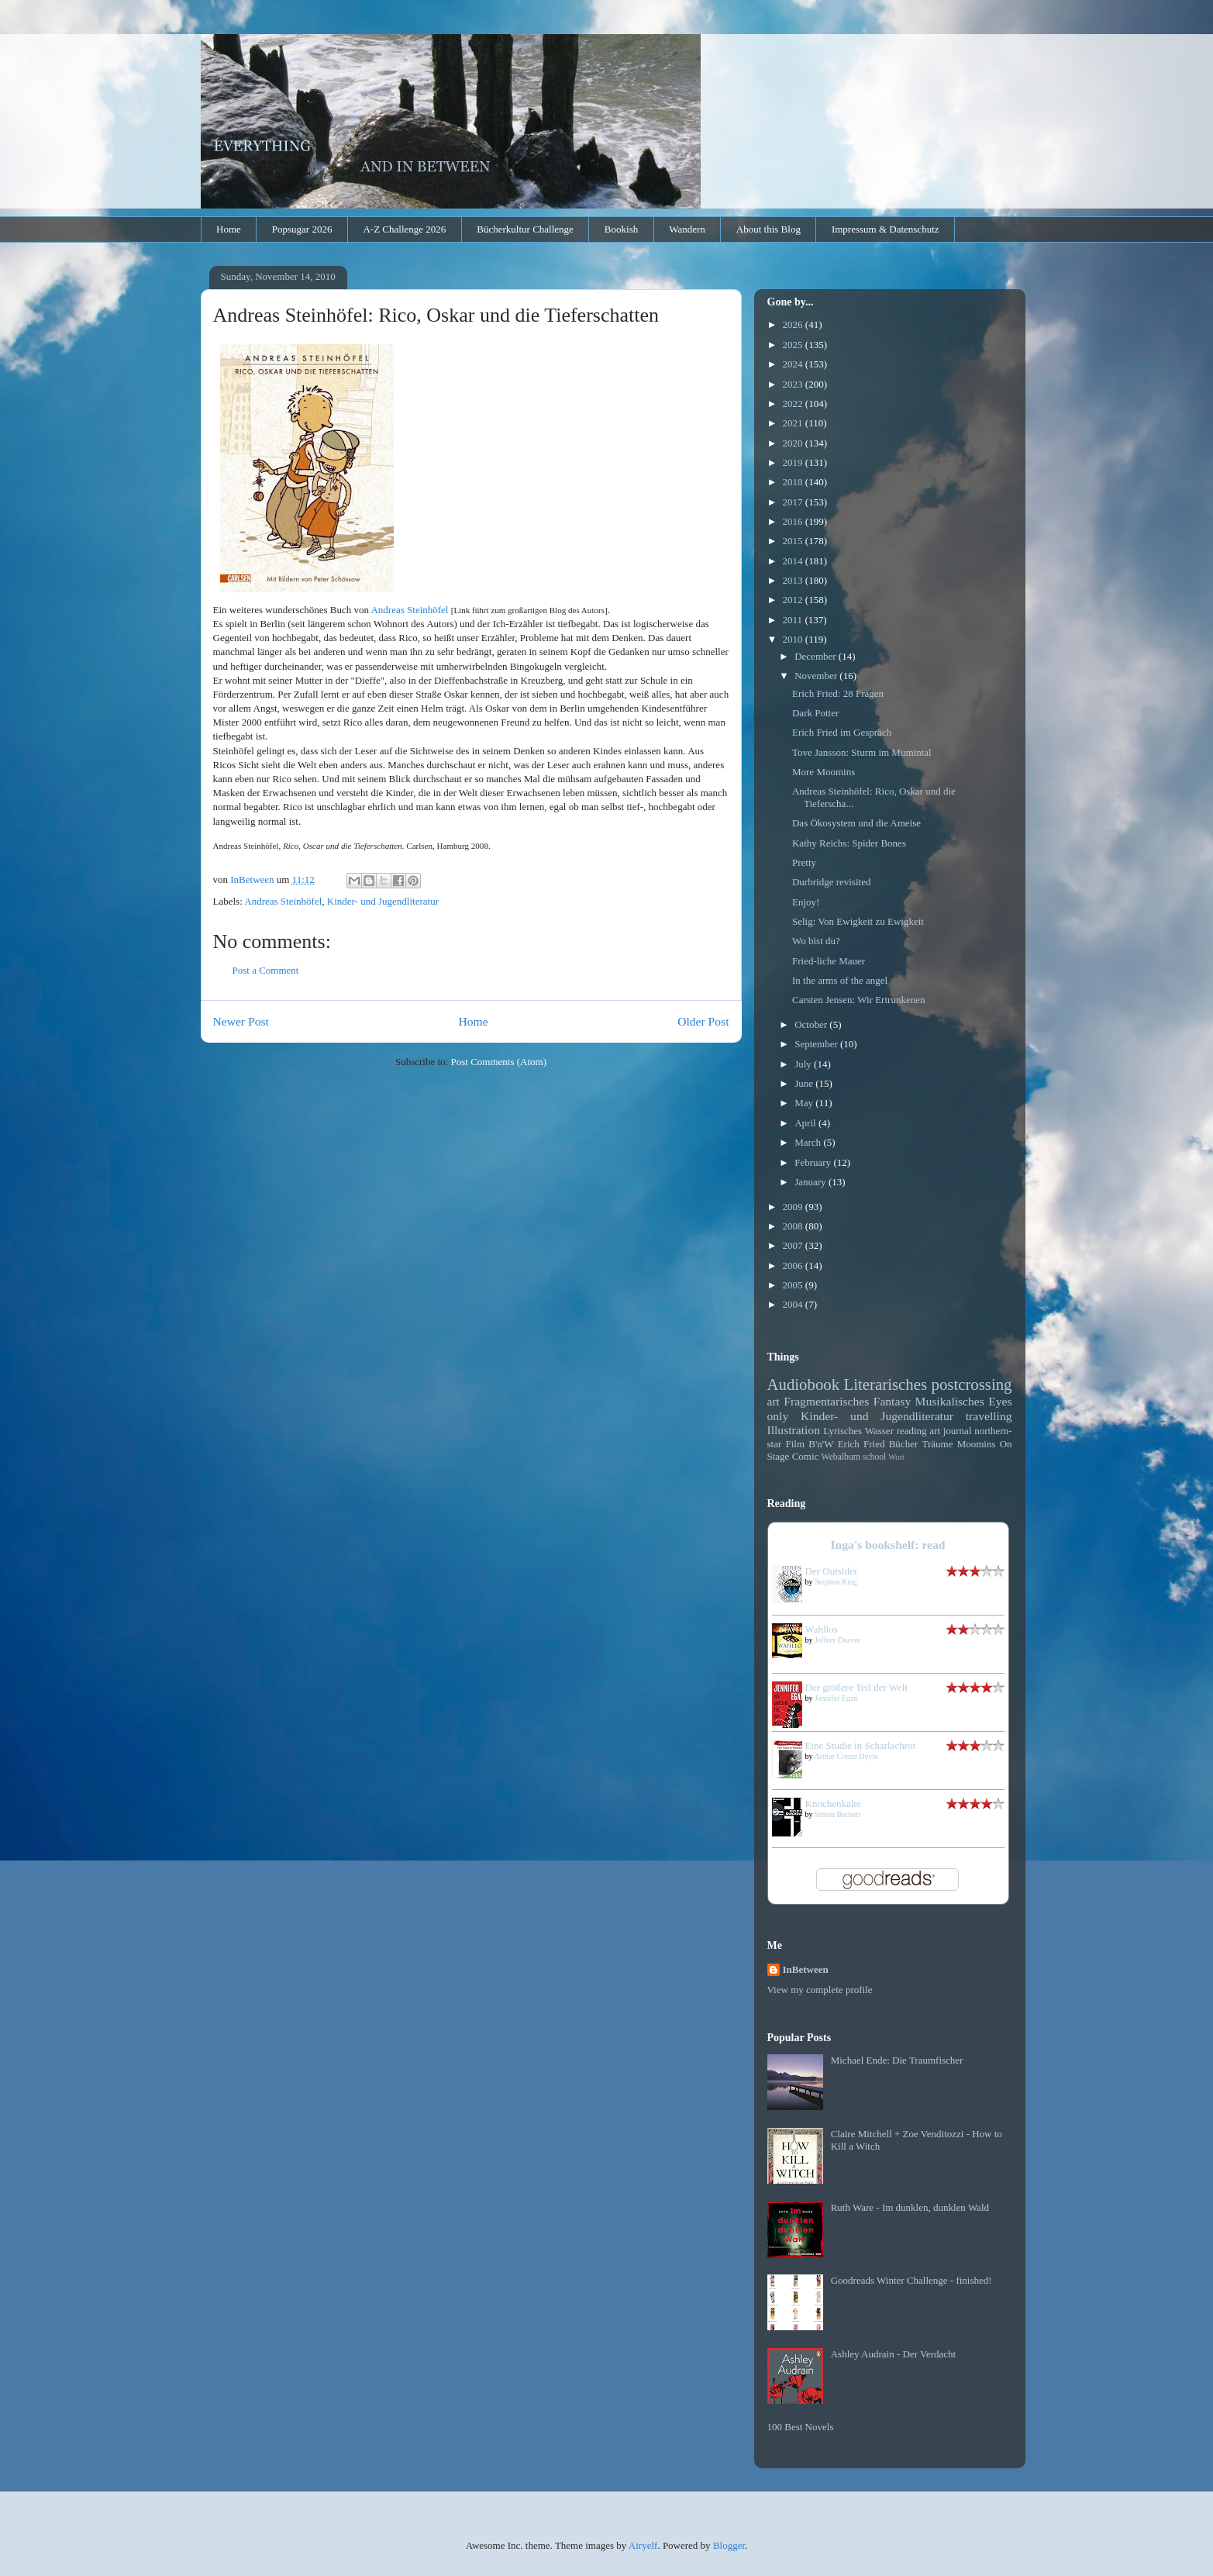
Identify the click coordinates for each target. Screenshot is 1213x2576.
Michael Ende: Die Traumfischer (897, 2060)
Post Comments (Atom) (498, 1061)
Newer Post (241, 1021)
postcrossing (972, 1384)
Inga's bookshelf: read (888, 1544)
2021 (794, 423)
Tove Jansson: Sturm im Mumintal (862, 752)
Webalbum (841, 1457)
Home (228, 229)
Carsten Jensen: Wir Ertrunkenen (858, 999)
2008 (794, 1226)
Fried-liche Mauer (828, 961)
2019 (794, 462)
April (806, 1123)
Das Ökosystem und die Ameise (856, 823)
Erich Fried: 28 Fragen (838, 693)
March (808, 1142)
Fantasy (892, 1401)
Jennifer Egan (836, 1698)
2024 (794, 364)
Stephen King (836, 1582)
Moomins (976, 1444)
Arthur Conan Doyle (845, 1756)
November (816, 675)
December (816, 656)
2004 (794, 1304)
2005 (794, 1285)
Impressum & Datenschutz (885, 229)
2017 (794, 502)
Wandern (687, 229)
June (804, 1083)
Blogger (729, 2545)
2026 (794, 324)
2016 (794, 521)
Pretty (804, 862)
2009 (794, 1206)
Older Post (703, 1021)
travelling (989, 1415)
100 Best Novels (800, 2427)
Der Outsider (831, 1571)
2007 (794, 1245)
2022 (794, 403)
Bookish (621, 229)
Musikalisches (949, 1401)
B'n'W (820, 1444)
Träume (937, 1444)
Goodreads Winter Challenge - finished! (911, 2280)
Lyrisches (842, 1430)
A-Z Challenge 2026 (404, 229)
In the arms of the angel (839, 980)
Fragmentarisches (826, 1401)
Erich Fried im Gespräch (841, 732)
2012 (794, 599)
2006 (794, 1265)
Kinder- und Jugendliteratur (383, 901)
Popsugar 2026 (302, 229)
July (804, 1064)
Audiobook (803, 1384)
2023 (794, 384)
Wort (896, 1457)
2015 (794, 541)
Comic (805, 1456)
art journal (950, 1430)
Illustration (793, 1429)
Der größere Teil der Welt (856, 1687)
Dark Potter (815, 713)
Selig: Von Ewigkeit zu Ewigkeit (858, 921)
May (804, 1103)
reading (912, 1430)
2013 (794, 580)
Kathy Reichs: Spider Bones (849, 843)
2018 (794, 482)
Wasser (879, 1430)
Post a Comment (266, 970)
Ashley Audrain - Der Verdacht (893, 2354)
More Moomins (823, 772)
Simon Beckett (837, 1814)
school (875, 1457)
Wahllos (821, 1629)
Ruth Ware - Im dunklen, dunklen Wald (910, 2207)
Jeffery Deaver (837, 1640)
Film (795, 1444)
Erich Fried (861, 1444)
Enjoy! (805, 902)
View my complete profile (820, 1989)
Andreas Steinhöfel (409, 610)
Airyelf (643, 2545)
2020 (794, 443)
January (811, 1182)
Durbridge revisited (831, 882)
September (817, 1044)
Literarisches (885, 1384)
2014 (794, 561)
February (813, 1162)
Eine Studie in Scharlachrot (860, 1745)
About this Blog (768, 229)
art (773, 1401)
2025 (794, 344)
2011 (794, 620)
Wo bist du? (816, 941)
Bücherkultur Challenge (525, 229)
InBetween (806, 1969)
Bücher (903, 1444)
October (811, 1024)
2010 (794, 639)
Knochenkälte (833, 1803)
